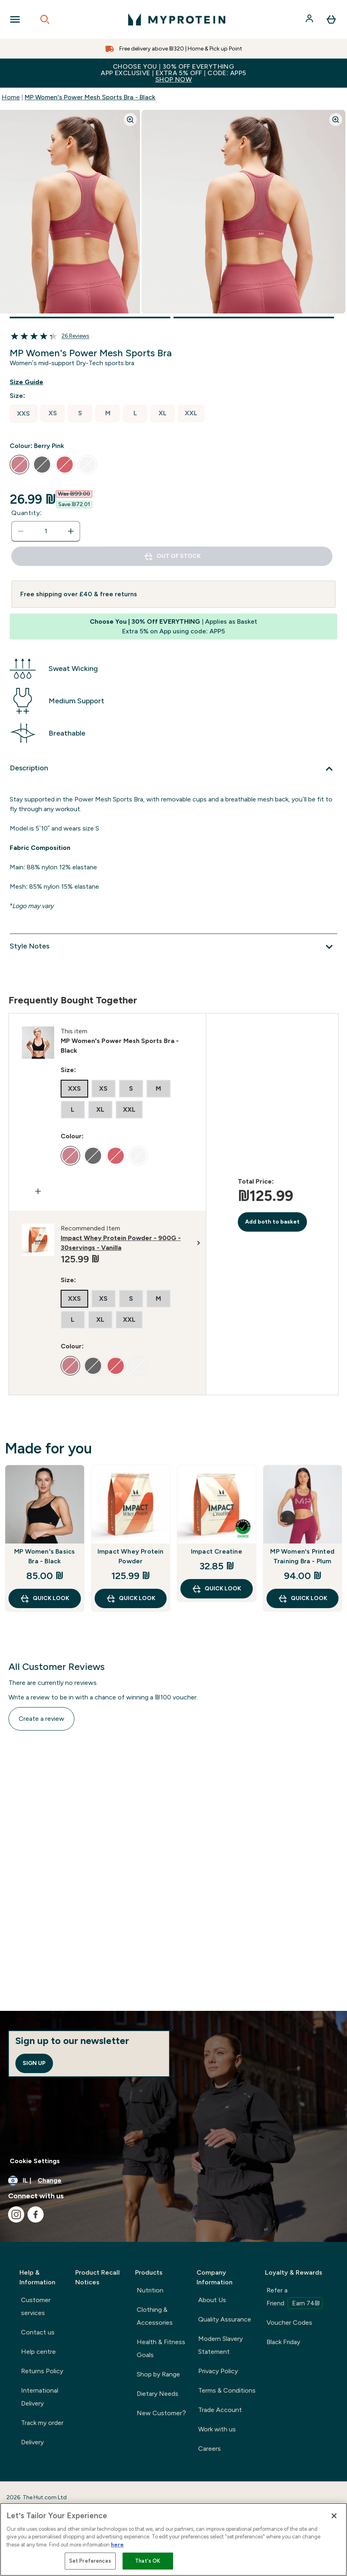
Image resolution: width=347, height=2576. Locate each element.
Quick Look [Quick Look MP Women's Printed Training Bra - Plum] (302, 1598)
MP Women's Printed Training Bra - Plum (302, 1556)
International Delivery (39, 2397)
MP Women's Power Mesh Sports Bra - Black (90, 97)
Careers (209, 2448)
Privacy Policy (218, 2371)
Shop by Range (158, 2374)
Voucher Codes (289, 2322)
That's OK (147, 2561)
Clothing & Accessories (155, 2316)
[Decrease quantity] (21, 531)
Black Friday (283, 2342)
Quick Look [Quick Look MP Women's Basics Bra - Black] (44, 1598)
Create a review (41, 1718)
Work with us (217, 2429)
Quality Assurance (224, 2319)
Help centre (38, 2351)
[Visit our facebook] (36, 2214)
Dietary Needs (157, 2393)
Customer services (36, 2306)
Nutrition (150, 2290)
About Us (212, 2300)
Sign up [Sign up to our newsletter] (34, 2063)
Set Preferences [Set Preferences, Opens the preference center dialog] (90, 2561)
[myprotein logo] (176, 19)
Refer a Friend (295, 2297)
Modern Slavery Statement (220, 2345)
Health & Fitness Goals (161, 2348)
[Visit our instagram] (16, 2214)
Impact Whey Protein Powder (130, 1556)
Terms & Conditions (227, 2390)
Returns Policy (42, 2371)
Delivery (32, 2442)
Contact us (38, 2332)
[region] (173, 2539)
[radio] (23, 414)
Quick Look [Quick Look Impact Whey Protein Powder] (130, 1598)
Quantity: (26, 513)
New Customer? (161, 2413)
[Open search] (45, 19)
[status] (46, 531)
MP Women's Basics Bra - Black (44, 1556)
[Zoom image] (130, 119)
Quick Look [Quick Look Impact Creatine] (216, 1589)
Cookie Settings (35, 2161)
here (117, 2545)
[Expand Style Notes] (173, 947)
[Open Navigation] (14, 19)
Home (11, 97)
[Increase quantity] (71, 531)
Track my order (42, 2423)
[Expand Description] (173, 769)
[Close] (334, 2516)
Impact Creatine (216, 1551)
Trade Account (220, 2410)
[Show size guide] (33, 382)
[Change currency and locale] (173, 2180)
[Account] (310, 19)
